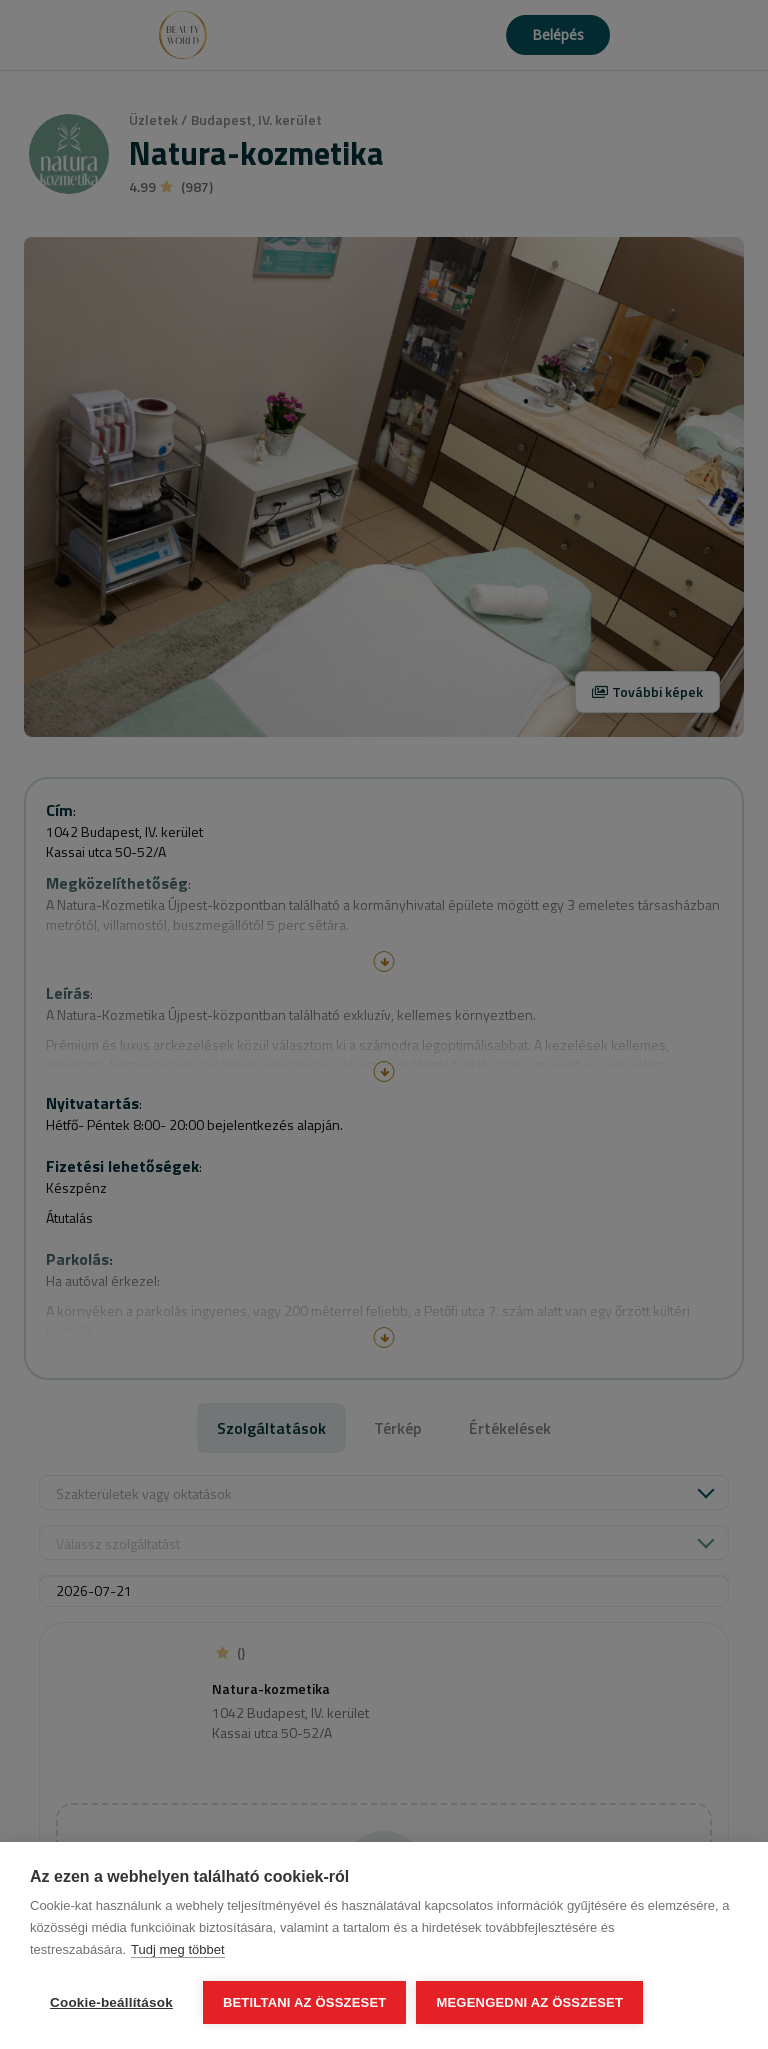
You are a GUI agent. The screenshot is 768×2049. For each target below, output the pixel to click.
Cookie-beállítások (111, 2002)
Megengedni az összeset (529, 2002)
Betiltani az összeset (305, 2002)
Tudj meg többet (177, 1949)
